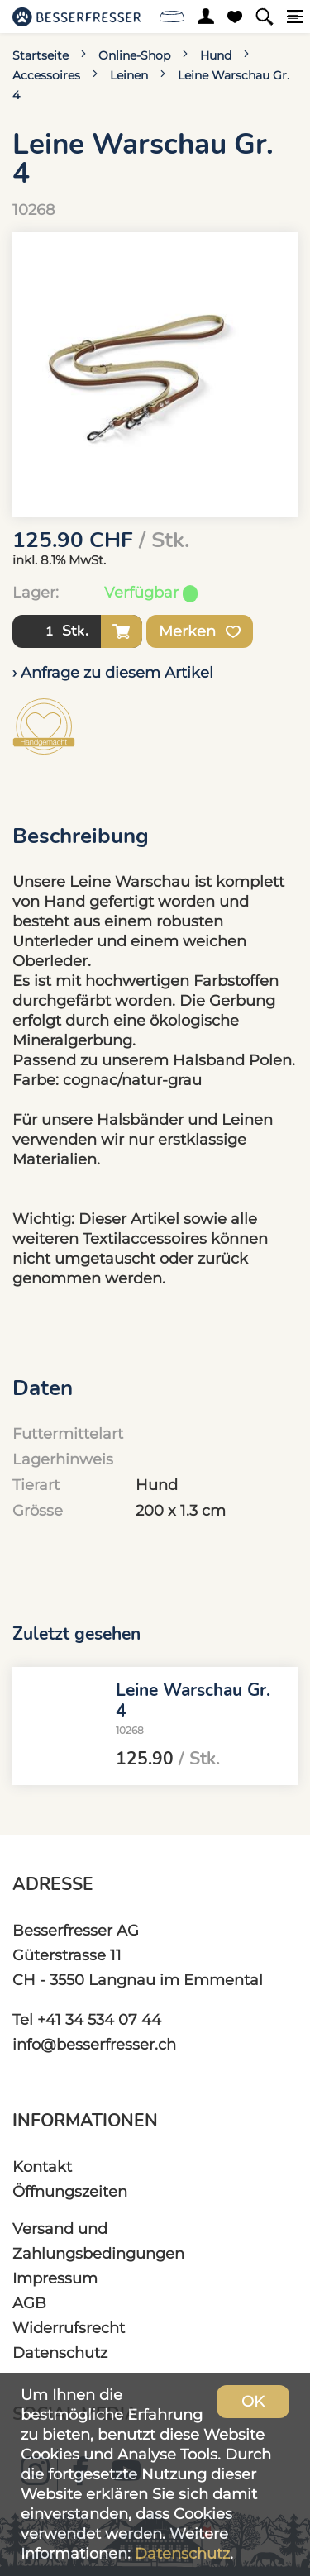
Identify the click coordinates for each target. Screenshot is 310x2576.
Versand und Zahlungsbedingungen (98, 2241)
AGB (29, 2303)
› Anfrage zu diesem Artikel (112, 672)
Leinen (129, 75)
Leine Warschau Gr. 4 (193, 1699)
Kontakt (42, 2166)
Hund (215, 55)
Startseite (40, 55)
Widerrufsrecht (68, 2327)
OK (253, 2401)
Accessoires (46, 75)
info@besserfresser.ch (94, 2044)
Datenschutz (59, 2352)
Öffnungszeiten (69, 2191)
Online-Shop (134, 55)
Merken (200, 631)
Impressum (55, 2278)
